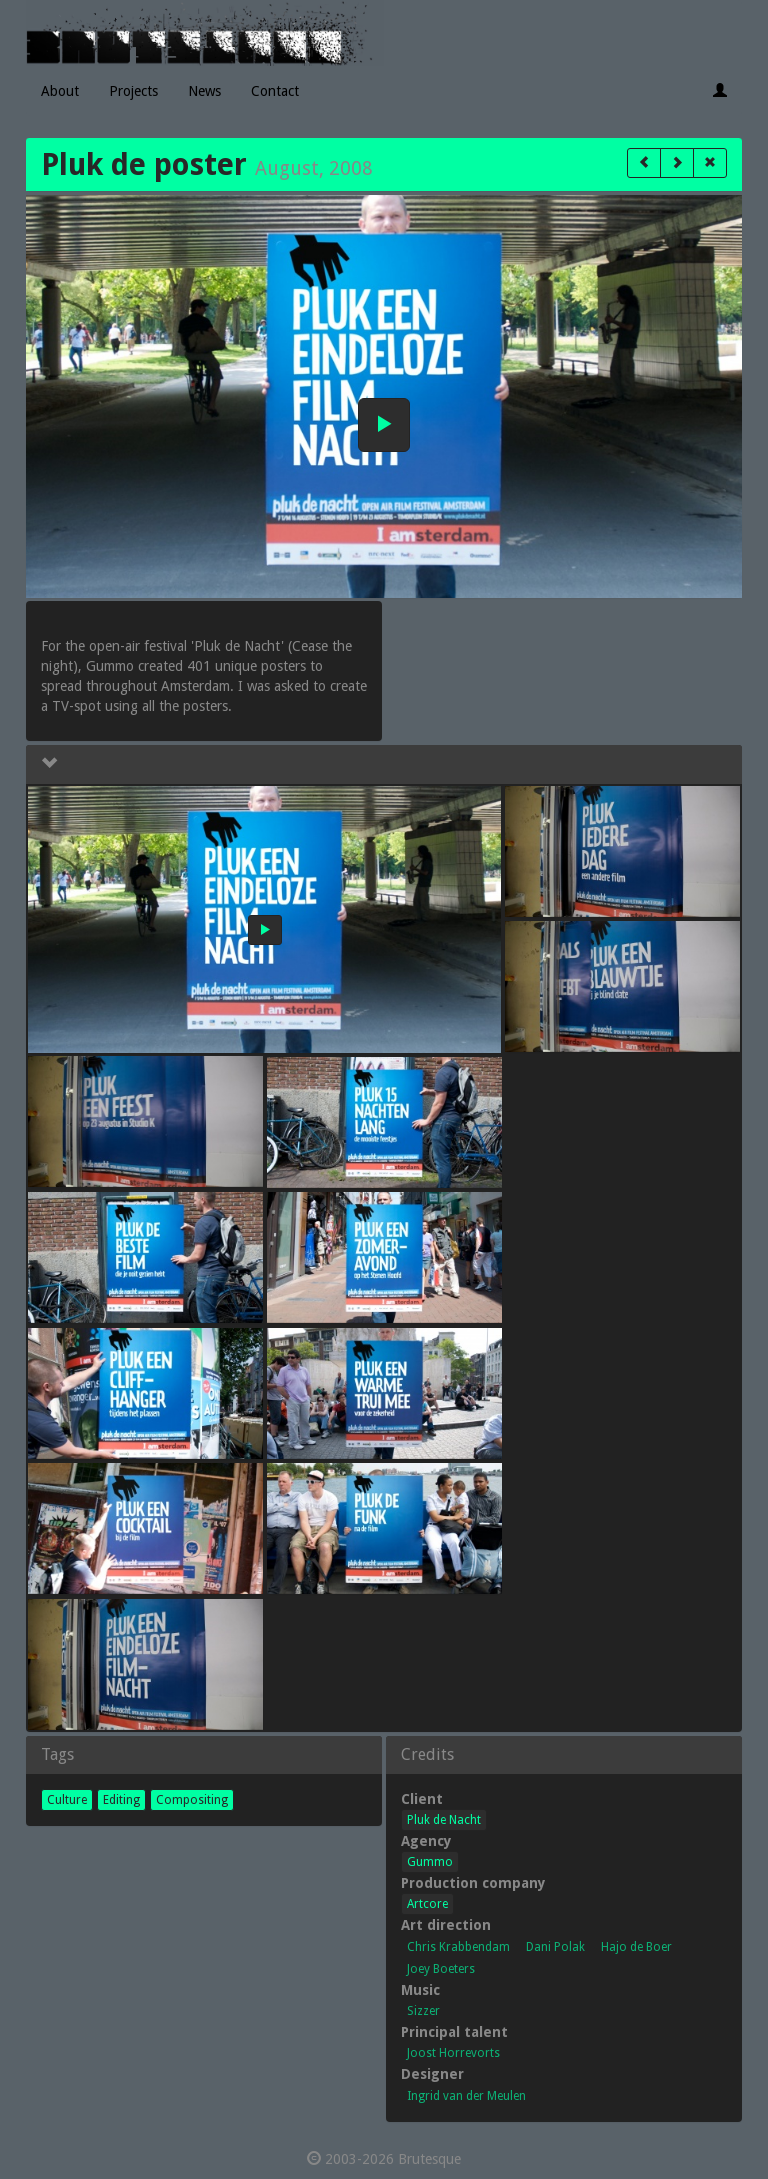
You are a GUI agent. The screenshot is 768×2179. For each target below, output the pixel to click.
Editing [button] (121, 1800)
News (204, 91)
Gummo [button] (430, 1862)
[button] (644, 163)
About (60, 91)
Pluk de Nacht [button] (444, 1820)
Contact (275, 91)
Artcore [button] (427, 1904)
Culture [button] (67, 1800)
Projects (133, 91)
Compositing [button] (192, 1800)
